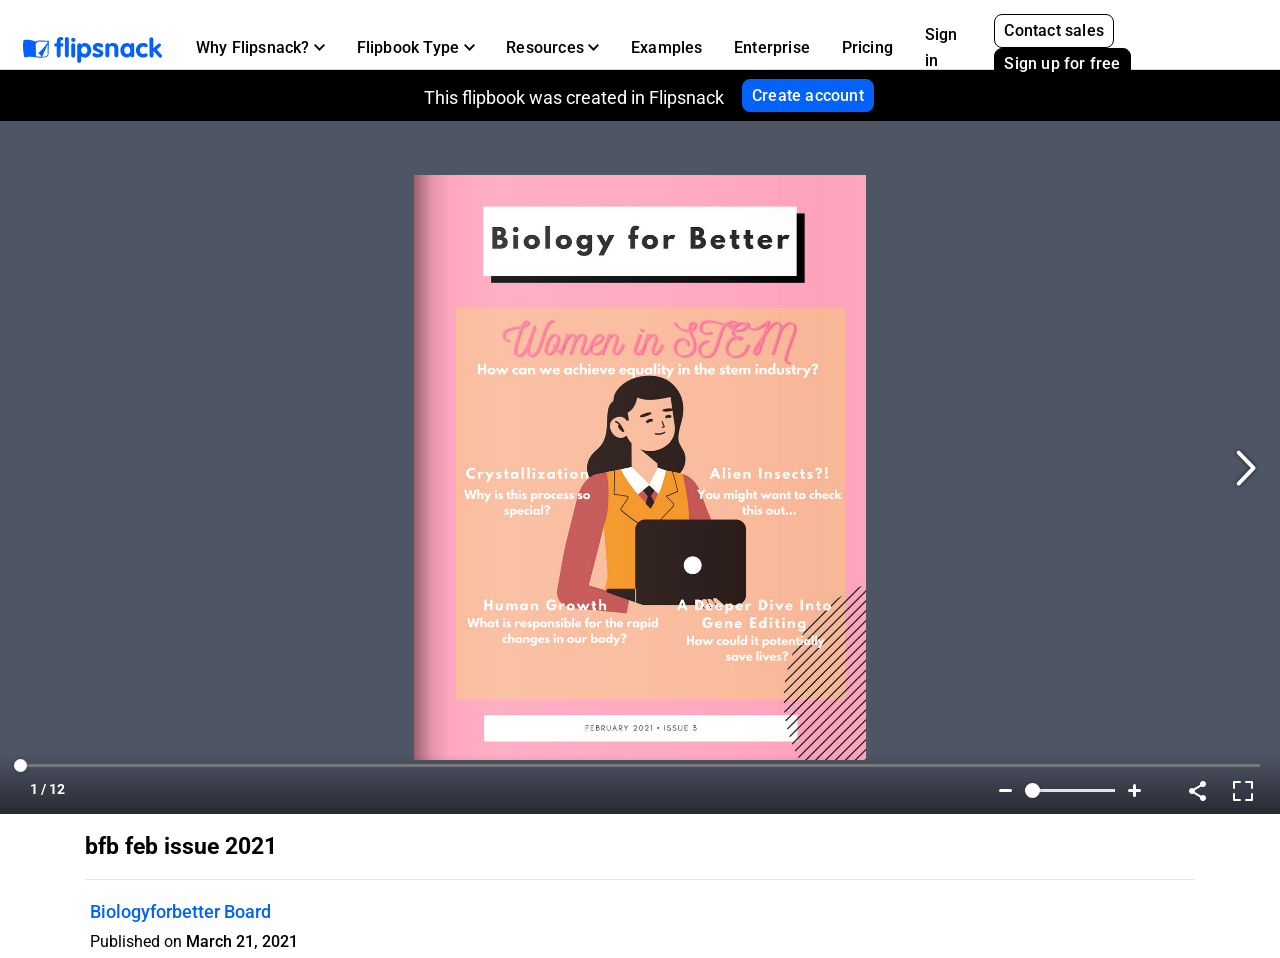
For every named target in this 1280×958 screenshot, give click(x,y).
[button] (260, 48)
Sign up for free (1062, 63)
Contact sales (1054, 30)
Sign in (941, 47)
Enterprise (772, 47)
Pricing (867, 47)
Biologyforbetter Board (180, 911)
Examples (667, 47)
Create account (808, 95)
